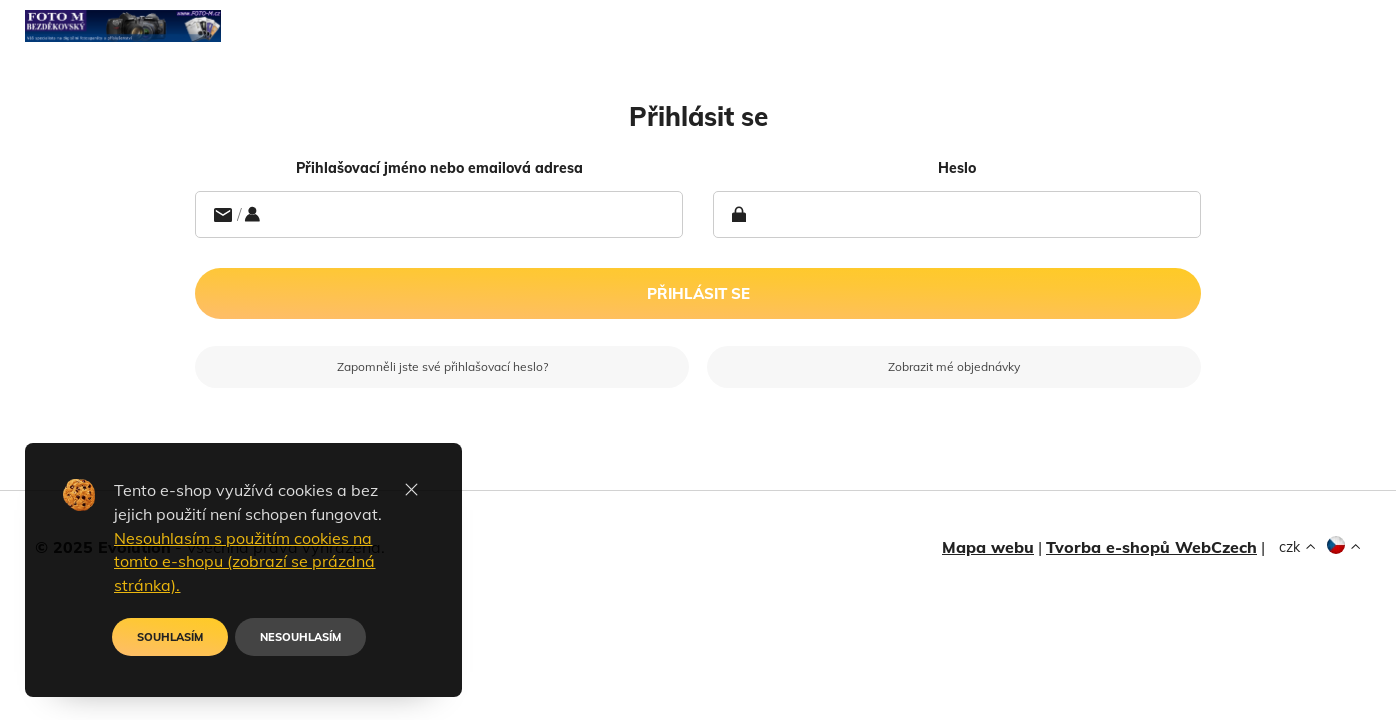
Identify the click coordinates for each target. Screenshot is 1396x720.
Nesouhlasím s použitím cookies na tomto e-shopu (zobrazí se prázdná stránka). (244, 562)
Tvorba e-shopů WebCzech (1151, 547)
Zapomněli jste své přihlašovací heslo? (442, 366)
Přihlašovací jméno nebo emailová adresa (439, 168)
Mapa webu (988, 547)
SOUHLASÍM (170, 637)
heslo (957, 168)
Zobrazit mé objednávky (954, 366)
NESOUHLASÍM (300, 637)
